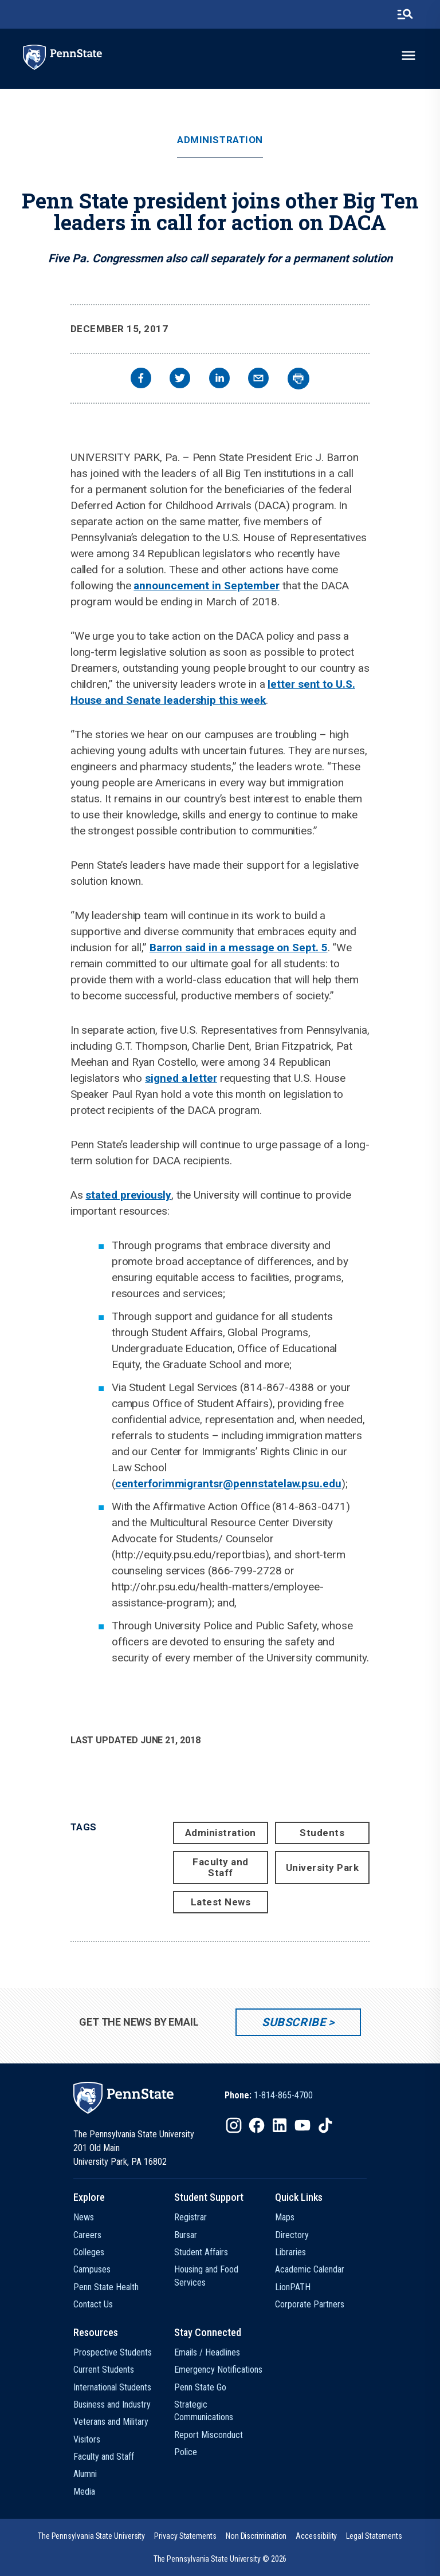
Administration (219, 140)
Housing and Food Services (206, 2275)
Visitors (86, 2439)
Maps (284, 2217)
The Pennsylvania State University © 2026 (220, 2558)
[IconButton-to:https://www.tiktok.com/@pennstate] (325, 2125)
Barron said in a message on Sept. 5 (239, 947)
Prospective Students (112, 2352)
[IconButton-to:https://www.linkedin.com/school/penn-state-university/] (279, 2125)
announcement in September (206, 585)
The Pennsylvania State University (91, 2535)
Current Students (103, 2369)
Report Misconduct (208, 2434)
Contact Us (93, 2304)
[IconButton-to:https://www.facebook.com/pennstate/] (256, 2125)
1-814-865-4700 (283, 2095)
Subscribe (293, 2022)
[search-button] (405, 14)
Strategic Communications (203, 2411)
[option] (269, 2095)
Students (322, 1832)
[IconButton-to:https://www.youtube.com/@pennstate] (302, 2125)
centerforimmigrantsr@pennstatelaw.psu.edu (228, 1483)
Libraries (290, 2252)
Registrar (190, 2217)
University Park (322, 1867)
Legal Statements (374, 2535)
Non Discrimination (256, 2535)
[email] (258, 379)
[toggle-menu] (408, 55)
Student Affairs (201, 2252)
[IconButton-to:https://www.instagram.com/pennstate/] (234, 2125)
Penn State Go (200, 2387)
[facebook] (141, 379)
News (83, 2217)
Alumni (85, 2473)
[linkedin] (219, 379)
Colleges (88, 2252)
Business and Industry (112, 2404)
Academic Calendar (309, 2269)
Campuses (92, 2269)
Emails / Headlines (207, 2352)
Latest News (221, 1902)
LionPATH (293, 2287)
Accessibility (316, 2535)
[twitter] (180, 379)
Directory (292, 2235)
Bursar (185, 2235)
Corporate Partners (309, 2304)
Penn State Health (106, 2287)
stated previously (128, 1195)
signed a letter (181, 1078)
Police (185, 2452)
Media (84, 2491)
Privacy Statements (185, 2535)
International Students (112, 2387)
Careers (87, 2235)
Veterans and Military (110, 2421)
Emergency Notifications (218, 2369)
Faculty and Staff (220, 1867)
